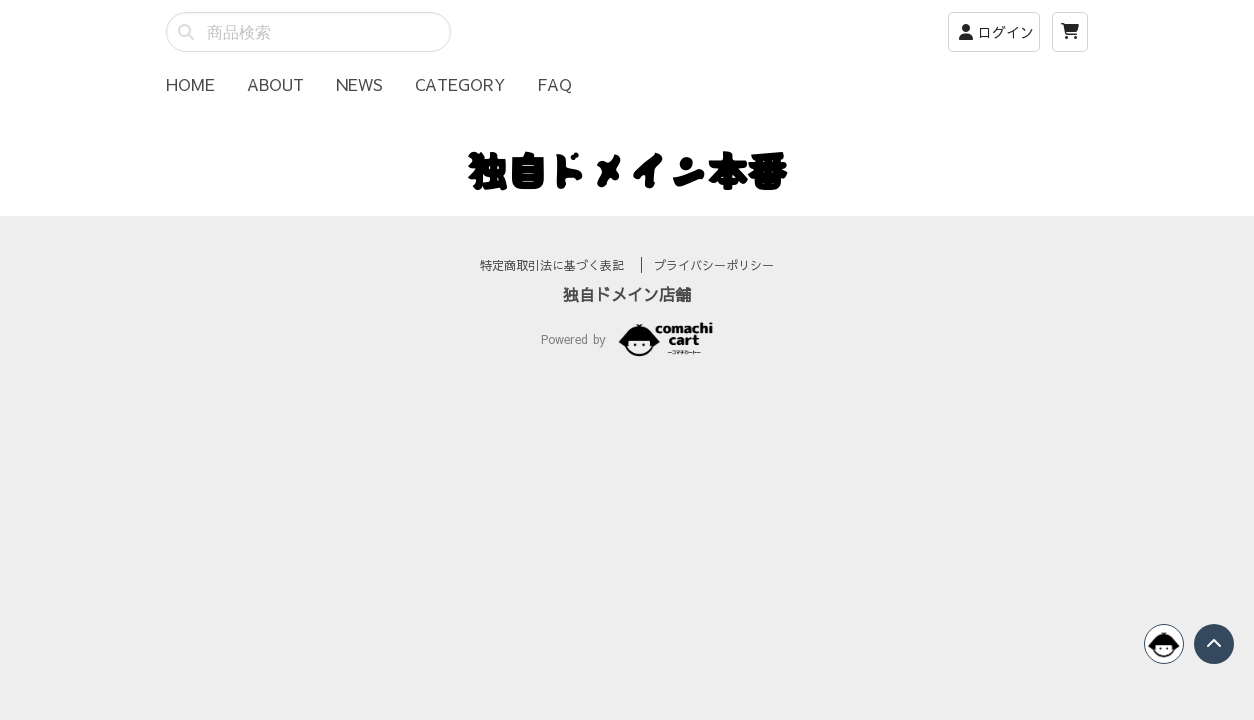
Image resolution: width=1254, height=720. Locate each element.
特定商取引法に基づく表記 (554, 289)
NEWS (359, 84)
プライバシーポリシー (714, 289)
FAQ (554, 84)
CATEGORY (460, 84)
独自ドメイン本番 (627, 170)
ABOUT (275, 84)
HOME (190, 84)
